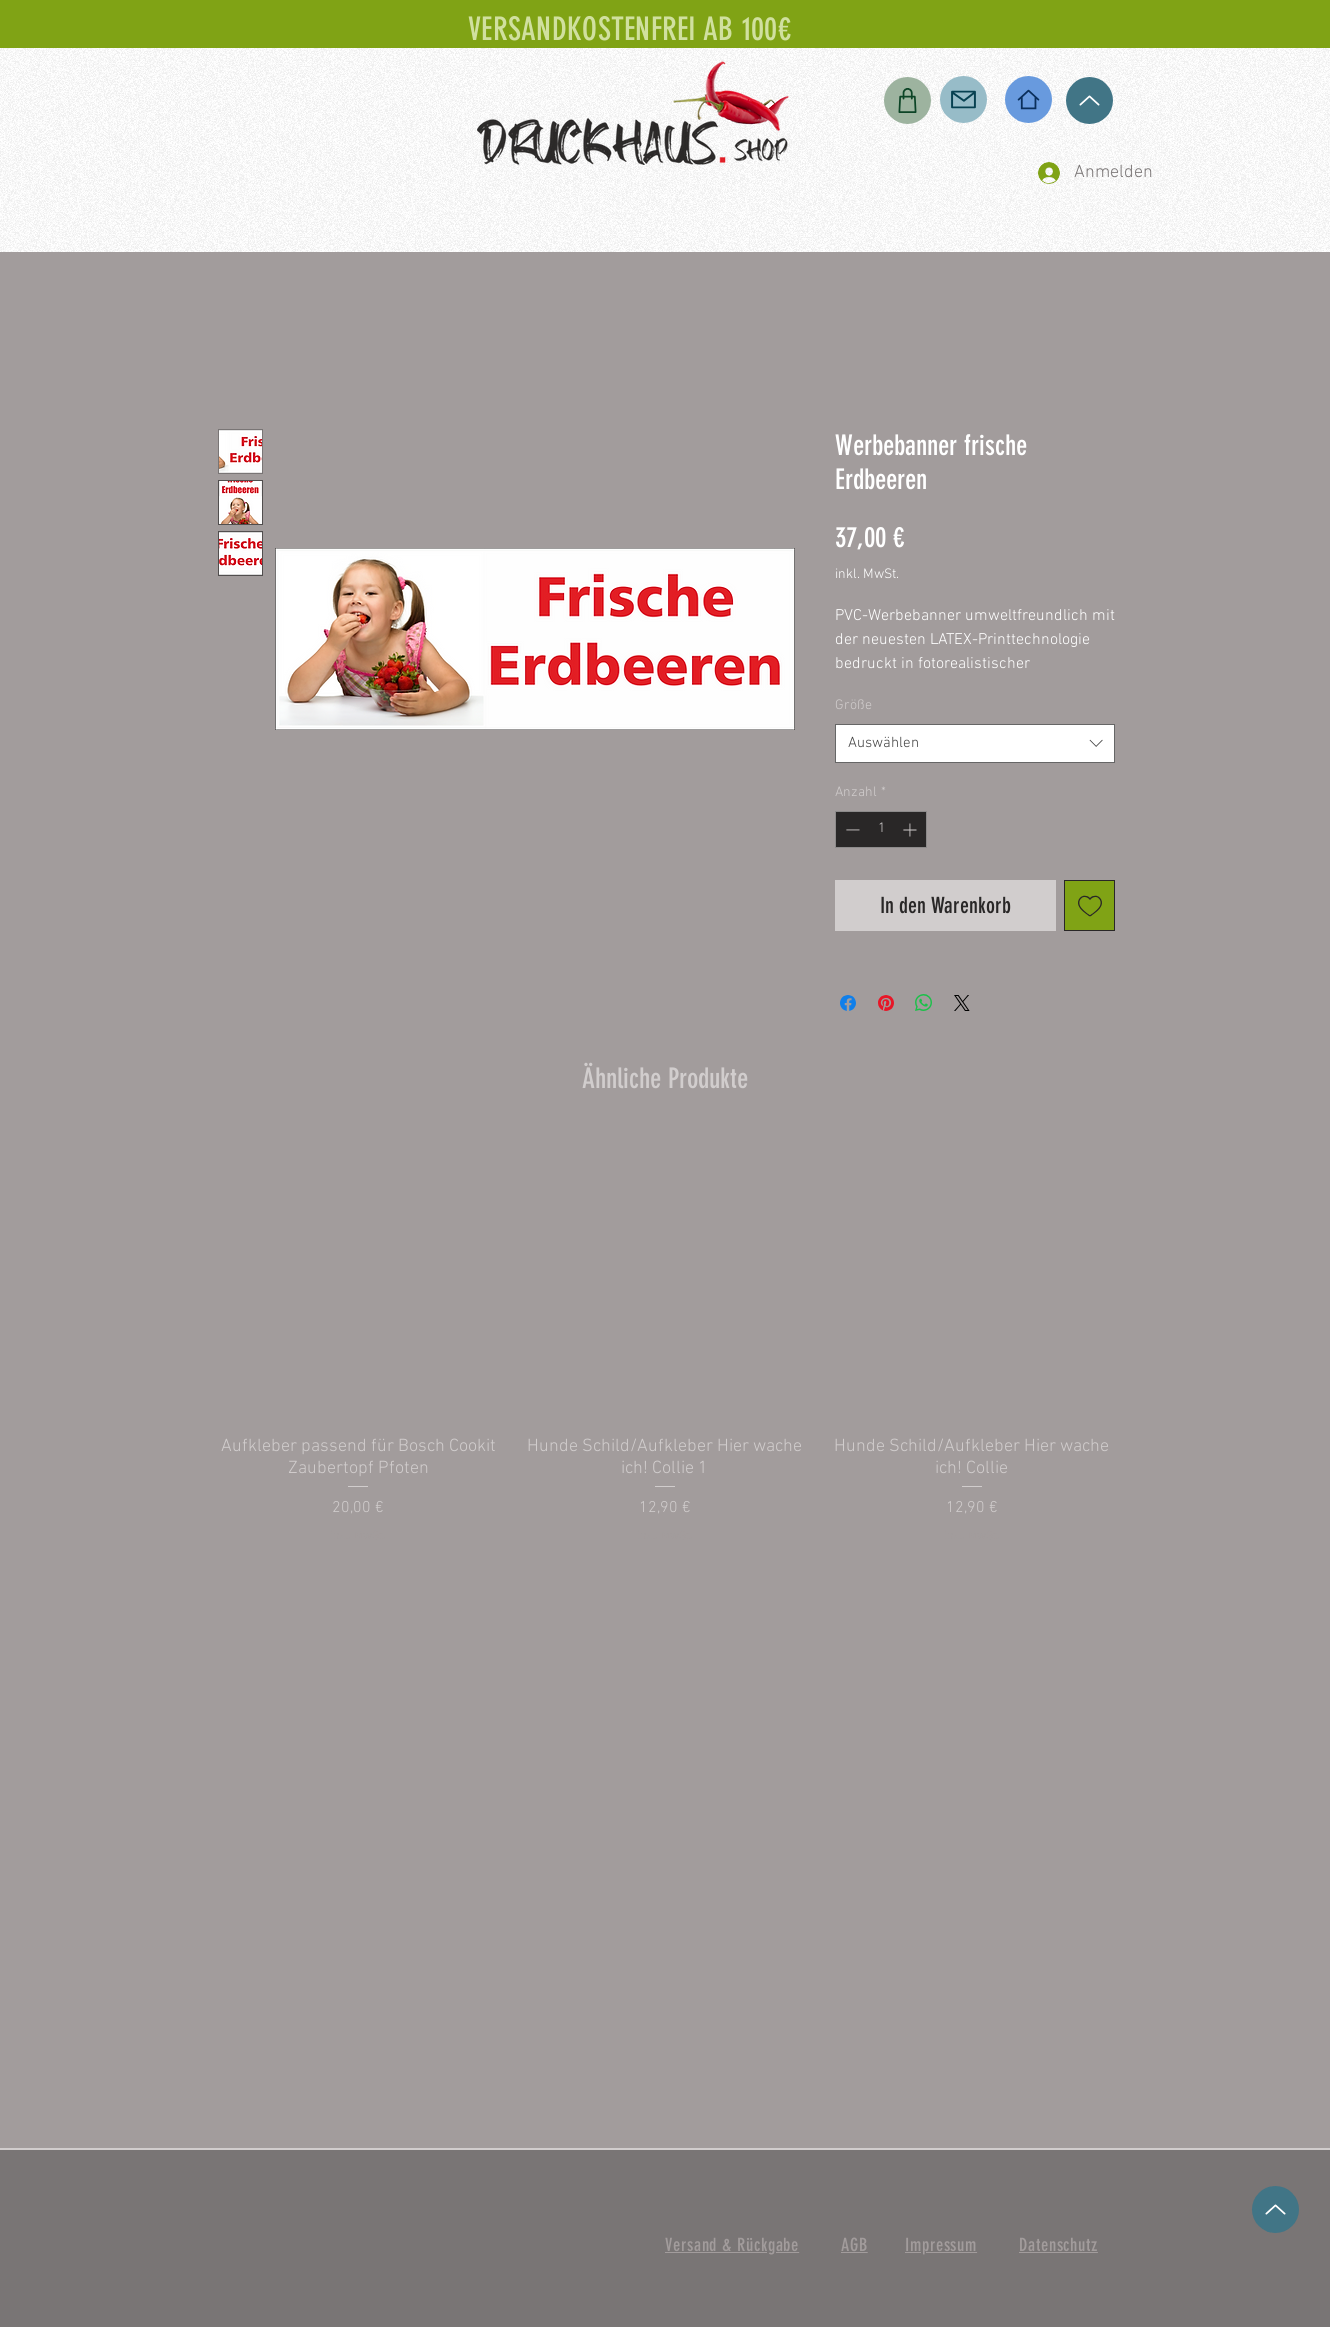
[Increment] (911, 829)
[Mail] (963, 99)
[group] (665, 1339)
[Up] (1089, 100)
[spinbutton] (881, 829)
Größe (853, 705)
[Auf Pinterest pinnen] (886, 1003)
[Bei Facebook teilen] (848, 1003)
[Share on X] (962, 1003)
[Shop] (907, 100)
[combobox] (975, 743)
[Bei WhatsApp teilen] (924, 1003)
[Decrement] (850, 829)
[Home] (1028, 99)
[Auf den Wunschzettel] (1089, 905)
